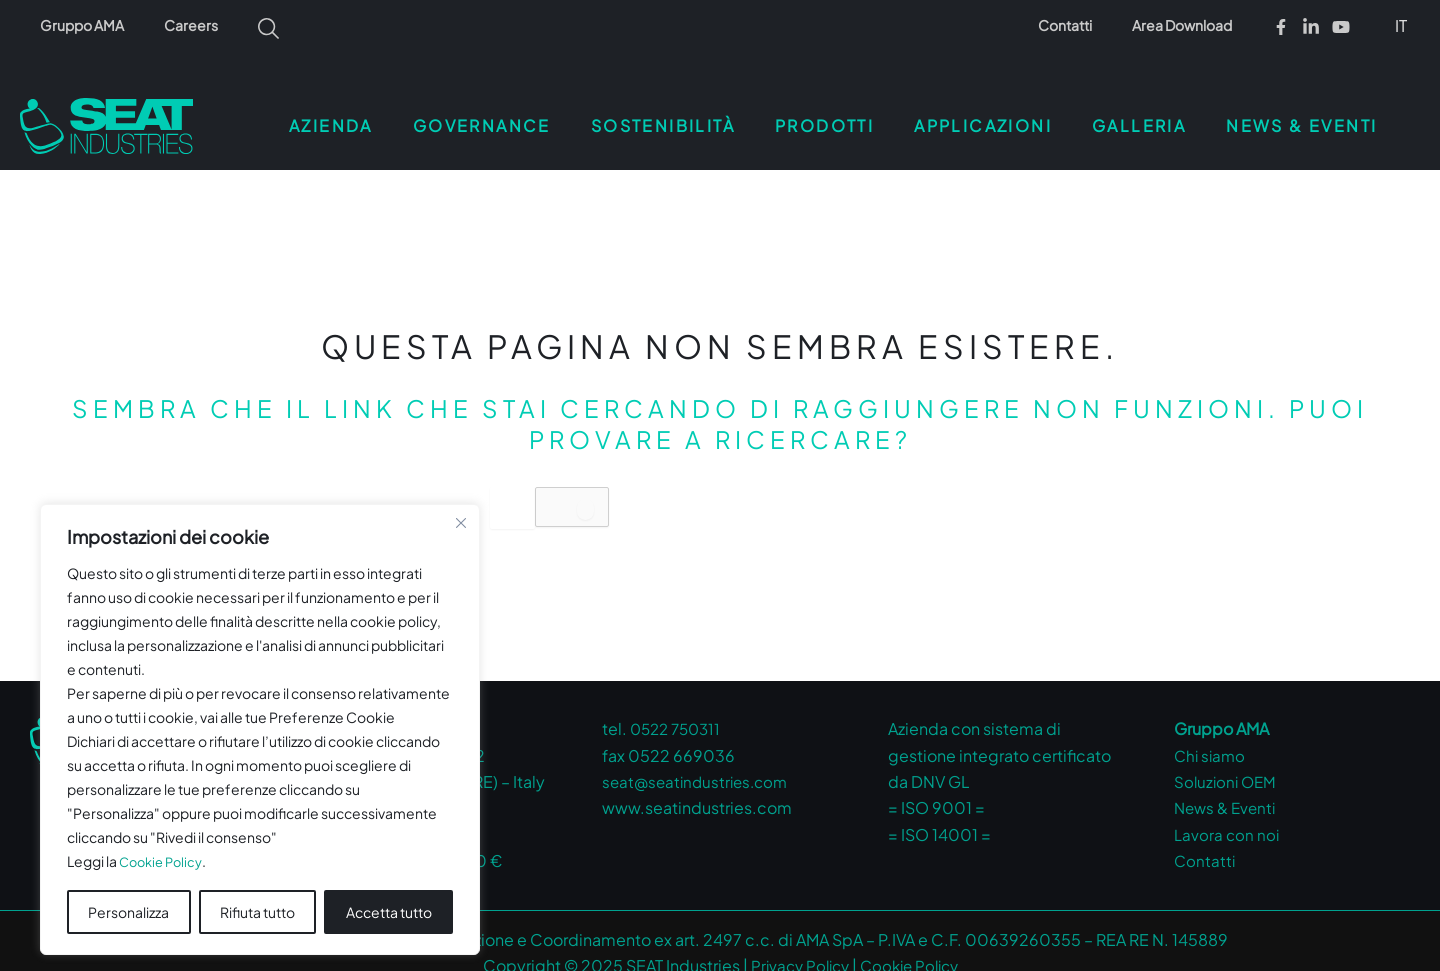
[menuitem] (1402, 25)
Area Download (1188, 25)
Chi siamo (1211, 731)
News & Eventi (1228, 783)
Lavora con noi (1228, 810)
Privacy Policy (795, 941)
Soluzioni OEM (1227, 757)
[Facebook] (1281, 27)
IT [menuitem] (1401, 25)
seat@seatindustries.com (699, 757)
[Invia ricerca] (609, 485)
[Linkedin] (1311, 27)
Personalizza (128, 888)
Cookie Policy (164, 838)
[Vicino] (461, 500)
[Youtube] (1341, 27)
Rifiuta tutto (257, 888)
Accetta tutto (389, 888)
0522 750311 (679, 704)
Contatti (1083, 25)
